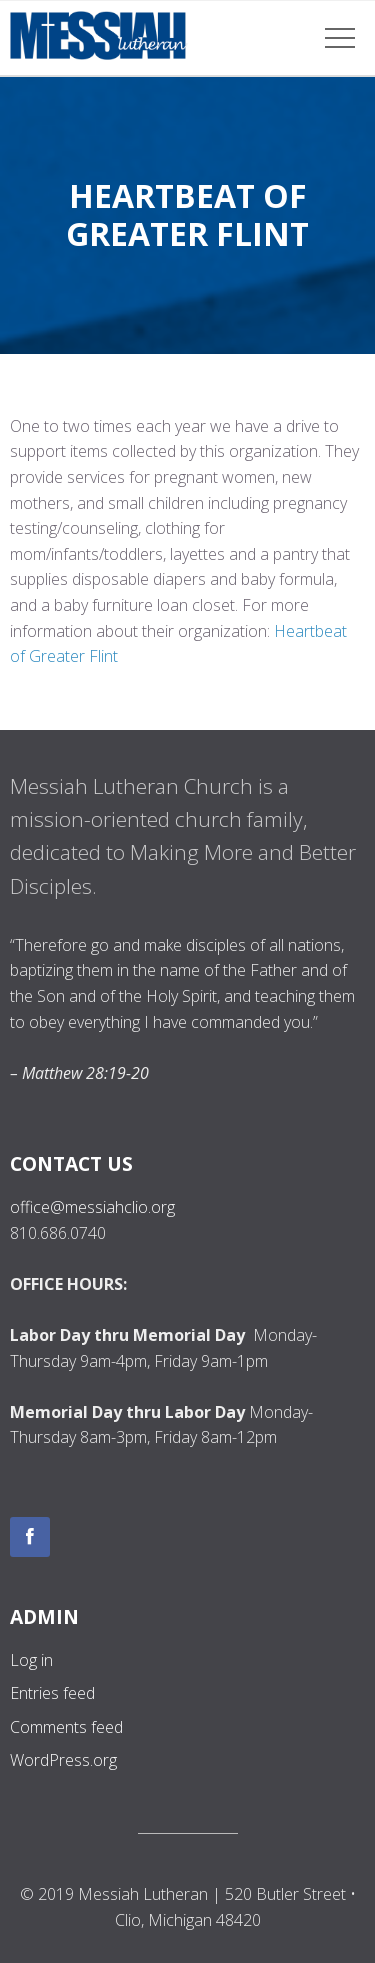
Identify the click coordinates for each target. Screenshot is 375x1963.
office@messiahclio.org (92, 1207)
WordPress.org (63, 1760)
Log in (31, 1660)
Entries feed (52, 1693)
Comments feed (66, 1727)
